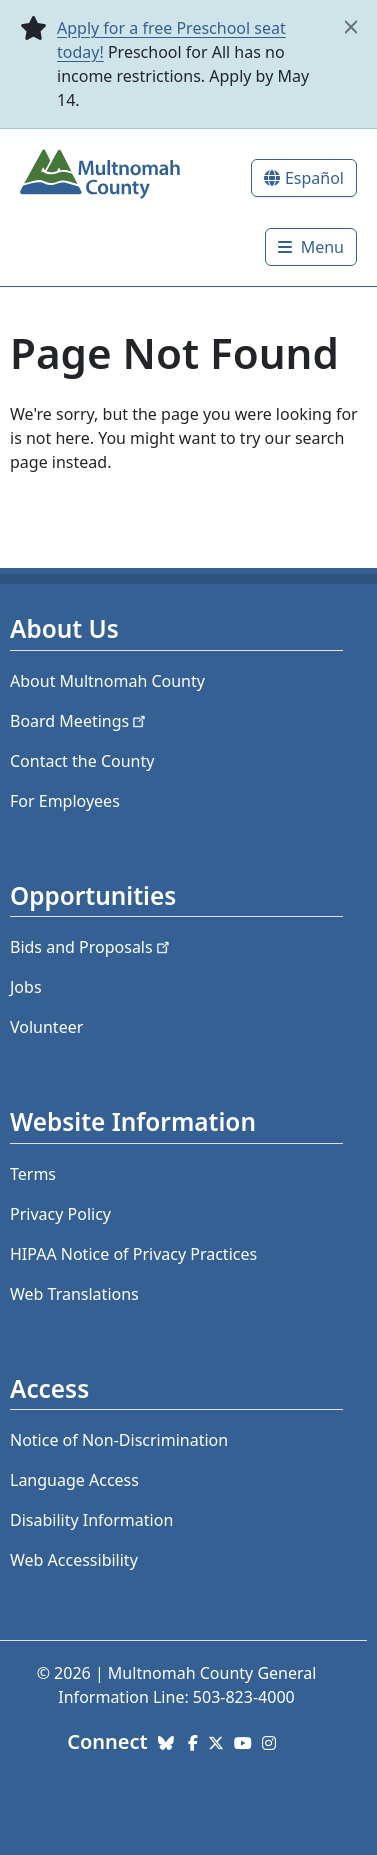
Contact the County (82, 761)
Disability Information (91, 1520)
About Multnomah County (107, 681)
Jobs (26, 987)
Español (314, 178)
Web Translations (74, 1294)
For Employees (65, 801)
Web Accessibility (74, 1560)
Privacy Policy (60, 1214)
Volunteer (46, 1027)
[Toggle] (311, 247)
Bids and (91, 947)
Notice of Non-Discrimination (119, 1440)
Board (79, 721)
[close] (351, 27)
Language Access (74, 1480)
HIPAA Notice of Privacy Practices (133, 1254)
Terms (33, 1174)
